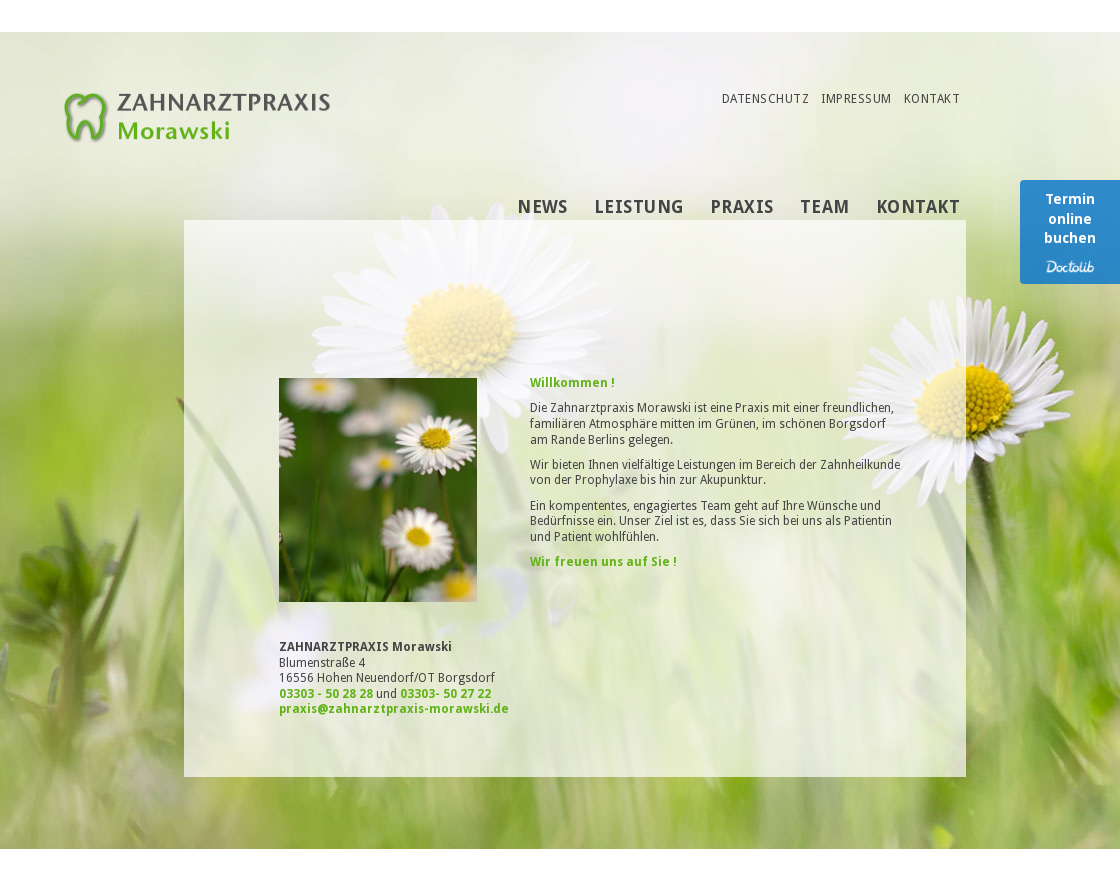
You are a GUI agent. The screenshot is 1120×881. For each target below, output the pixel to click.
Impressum (856, 99)
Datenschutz (765, 99)
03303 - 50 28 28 (326, 694)
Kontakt (932, 99)
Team (825, 207)
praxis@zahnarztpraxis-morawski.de (394, 709)
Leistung (639, 207)
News (542, 207)
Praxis (742, 207)
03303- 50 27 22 (445, 694)
